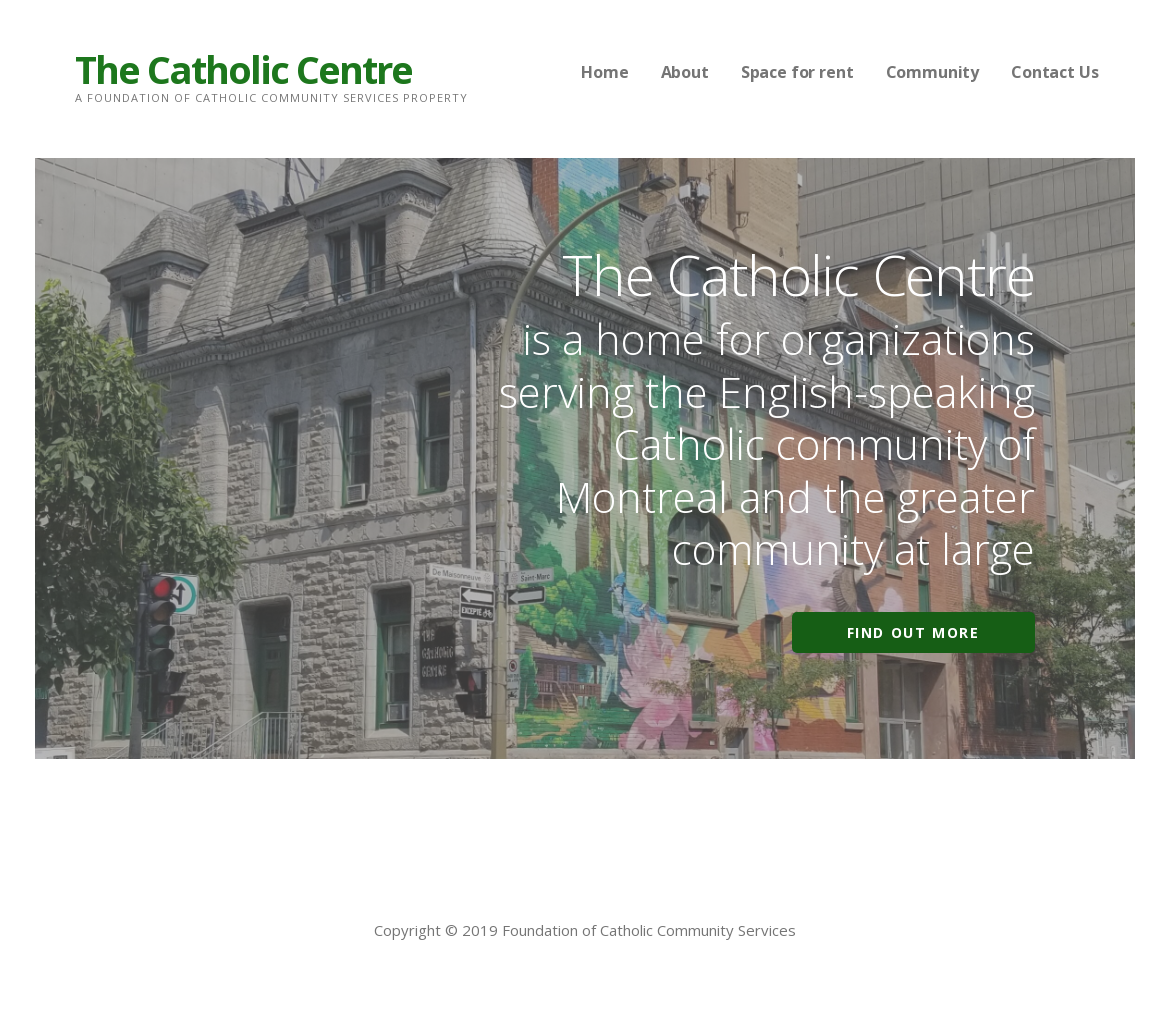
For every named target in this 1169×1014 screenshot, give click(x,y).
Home (604, 72)
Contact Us (1054, 72)
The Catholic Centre (243, 69)
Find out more (913, 632)
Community (933, 72)
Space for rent (797, 72)
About (685, 72)
